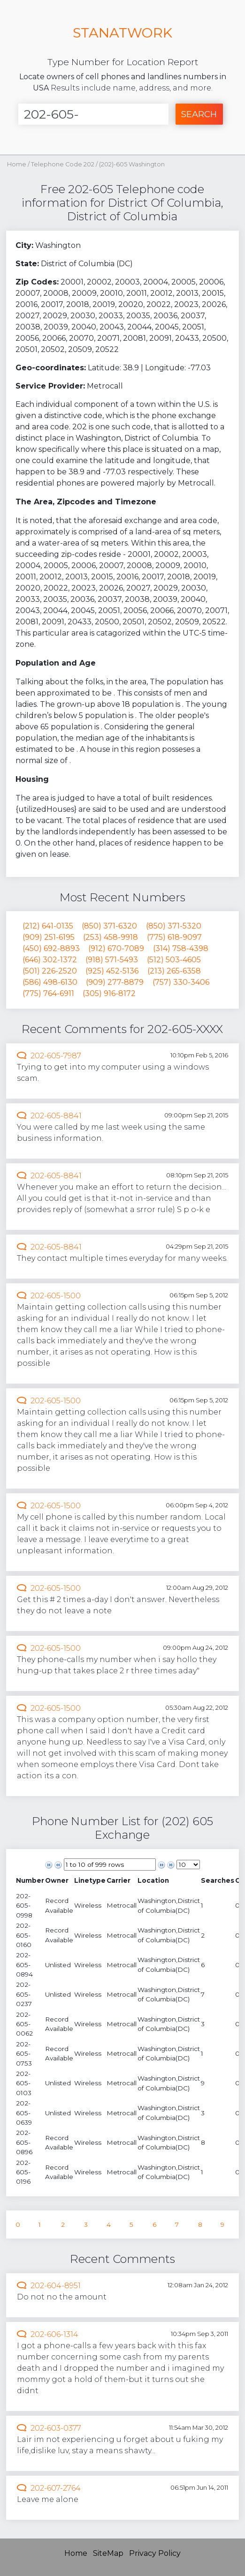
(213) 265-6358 (174, 970)
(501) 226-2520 (50, 970)
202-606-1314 (54, 2334)
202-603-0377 (56, 2428)
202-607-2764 (56, 2488)
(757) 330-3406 (181, 982)
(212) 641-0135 (48, 925)
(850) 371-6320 (109, 925)
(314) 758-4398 (180, 948)
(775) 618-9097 (174, 937)
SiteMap (108, 2553)
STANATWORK (122, 32)
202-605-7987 (56, 1055)
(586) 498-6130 (50, 982)
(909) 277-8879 (115, 982)
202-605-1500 (56, 1295)
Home (16, 164)
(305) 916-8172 (109, 993)
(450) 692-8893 (51, 948)
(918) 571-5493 (111, 959)
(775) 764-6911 (48, 993)
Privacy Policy (155, 2553)
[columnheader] (30, 1881)
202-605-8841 (56, 1115)
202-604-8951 (56, 2285)
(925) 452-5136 (111, 970)
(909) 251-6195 (49, 937)
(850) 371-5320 (173, 925)
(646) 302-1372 (50, 959)
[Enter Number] (93, 114)
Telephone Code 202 (63, 164)
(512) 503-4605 (174, 959)
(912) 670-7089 (116, 948)
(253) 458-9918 (110, 937)
